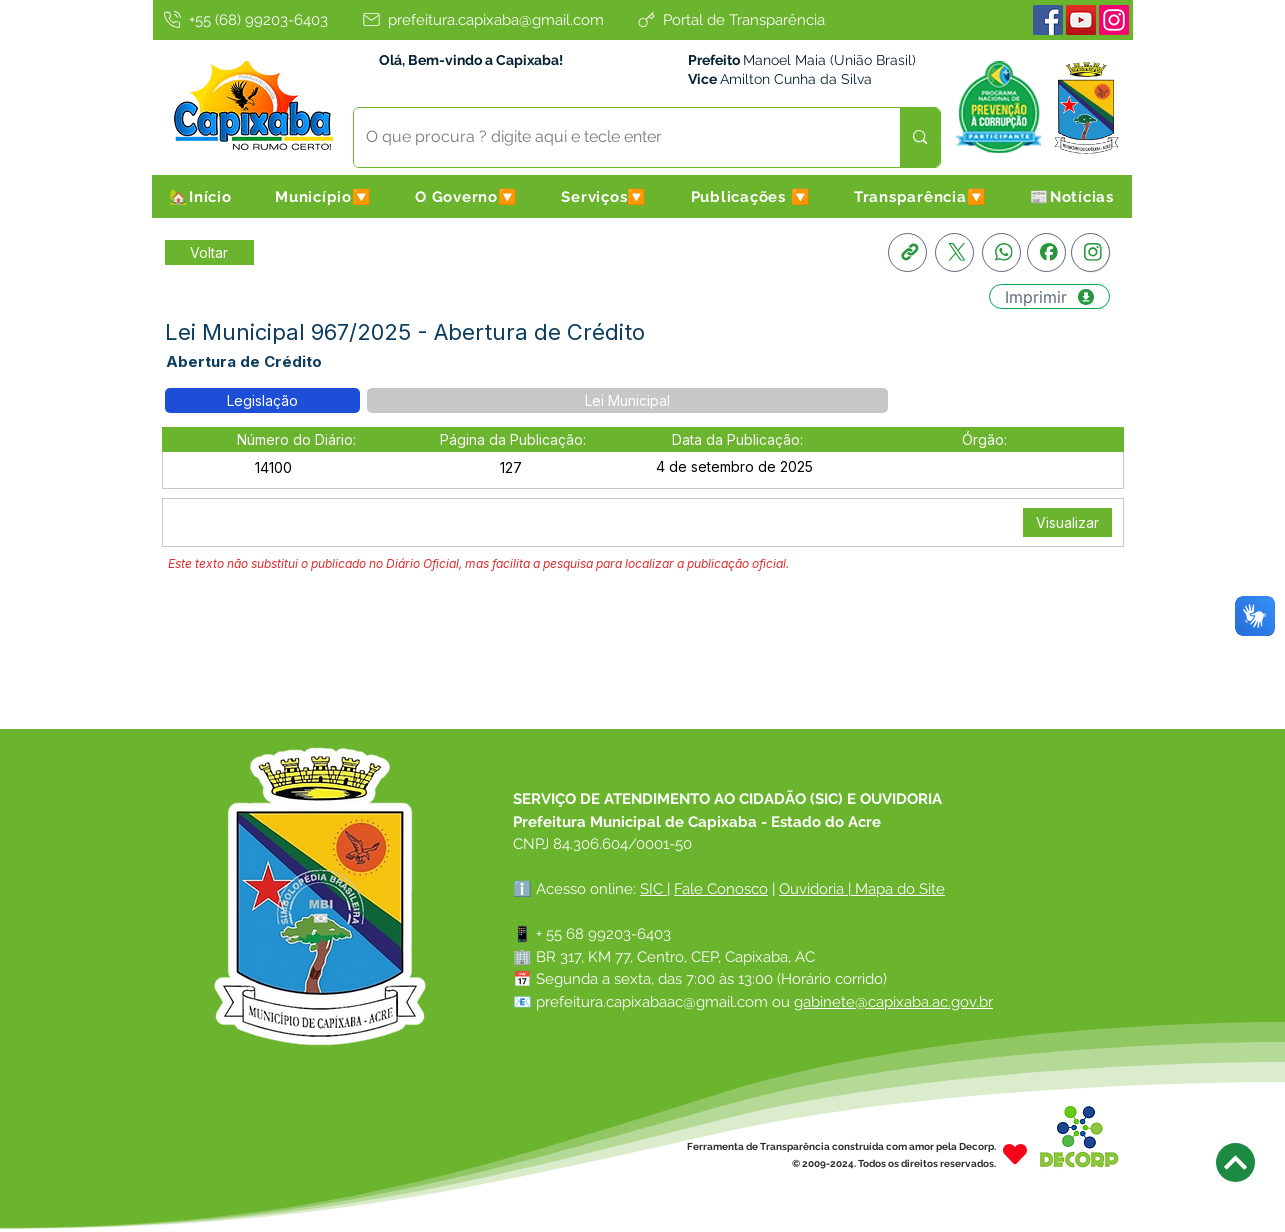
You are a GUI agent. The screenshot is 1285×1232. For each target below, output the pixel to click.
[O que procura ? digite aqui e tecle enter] (612, 137)
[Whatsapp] (1001, 252)
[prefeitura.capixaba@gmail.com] (482, 19)
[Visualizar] (1067, 522)
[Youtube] (1081, 20)
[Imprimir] (1049, 296)
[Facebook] (1048, 20)
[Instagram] (1114, 20)
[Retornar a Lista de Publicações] (209, 252)
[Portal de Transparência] (730, 19)
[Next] (1235, 1162)
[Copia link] (907, 252)
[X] (954, 252)
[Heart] (1015, 1154)
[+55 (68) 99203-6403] (245, 19)
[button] (323, 196)
